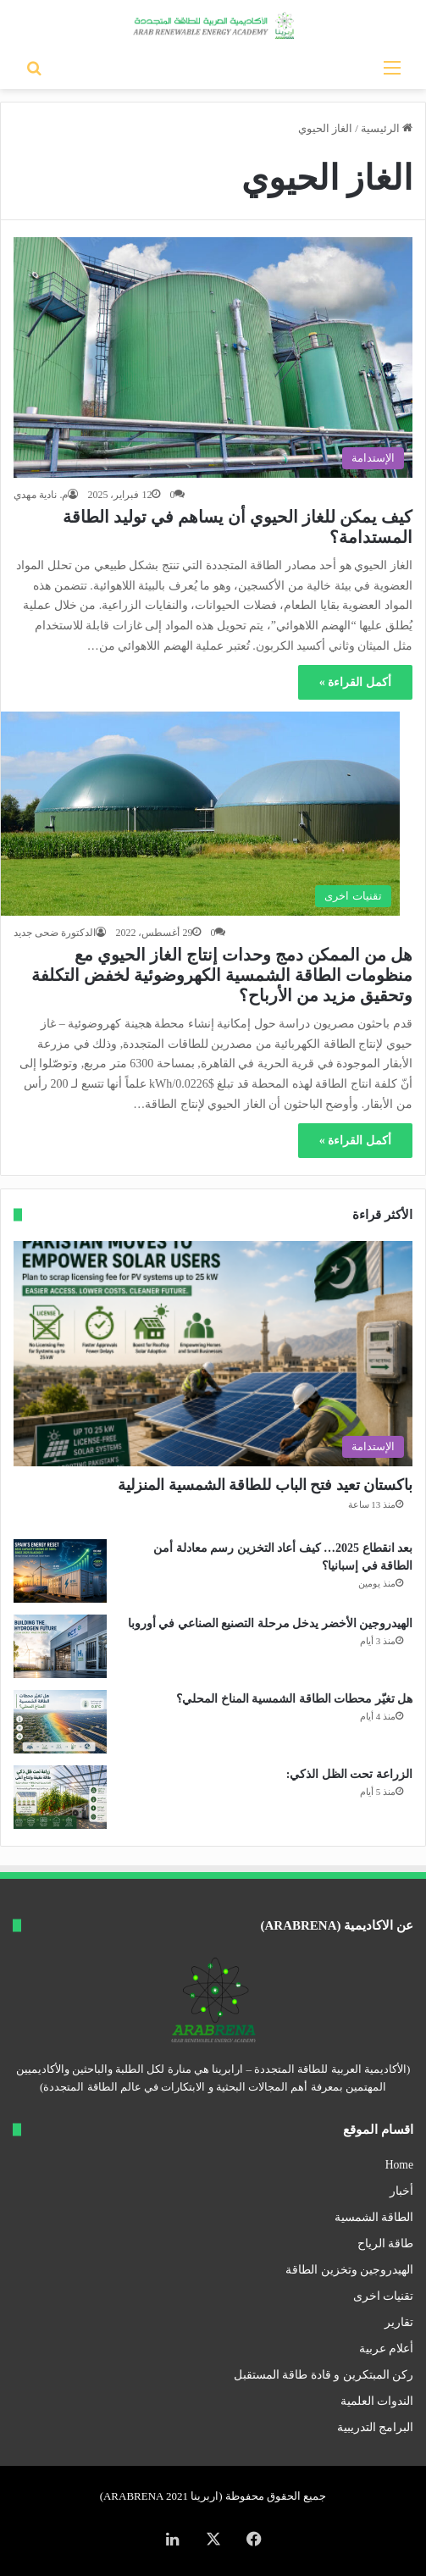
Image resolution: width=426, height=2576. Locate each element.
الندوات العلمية (376, 2401)
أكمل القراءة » (355, 682)
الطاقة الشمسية (374, 2217)
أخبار (401, 2191)
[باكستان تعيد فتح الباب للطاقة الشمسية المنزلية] (213, 1353)
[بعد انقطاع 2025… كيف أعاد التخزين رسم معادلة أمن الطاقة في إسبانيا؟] (60, 1571)
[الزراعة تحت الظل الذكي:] (60, 1797)
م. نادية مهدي (41, 495)
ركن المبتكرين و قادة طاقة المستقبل (323, 2374)
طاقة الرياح (385, 2243)
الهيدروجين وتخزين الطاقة (349, 2269)
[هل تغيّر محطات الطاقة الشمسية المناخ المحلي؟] (60, 1721)
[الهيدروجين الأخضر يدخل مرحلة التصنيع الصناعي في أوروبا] (60, 1646)
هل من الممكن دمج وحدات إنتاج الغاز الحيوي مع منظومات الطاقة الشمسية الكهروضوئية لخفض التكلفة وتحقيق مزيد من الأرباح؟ (221, 975)
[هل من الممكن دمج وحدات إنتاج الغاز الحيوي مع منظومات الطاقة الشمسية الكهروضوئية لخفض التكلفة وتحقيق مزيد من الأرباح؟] (200, 814)
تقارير (399, 2322)
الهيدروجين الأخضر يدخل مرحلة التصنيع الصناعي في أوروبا (270, 1623)
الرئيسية (386, 128)
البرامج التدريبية (375, 2427)
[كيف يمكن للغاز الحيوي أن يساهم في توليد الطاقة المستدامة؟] (213, 357)
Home (399, 2164)
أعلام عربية (386, 2348)
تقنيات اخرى (383, 2296)
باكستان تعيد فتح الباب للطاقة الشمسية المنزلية (265, 1484)
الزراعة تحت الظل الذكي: (349, 1774)
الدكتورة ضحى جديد (55, 933)
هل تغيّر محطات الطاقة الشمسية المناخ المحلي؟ (294, 1698)
